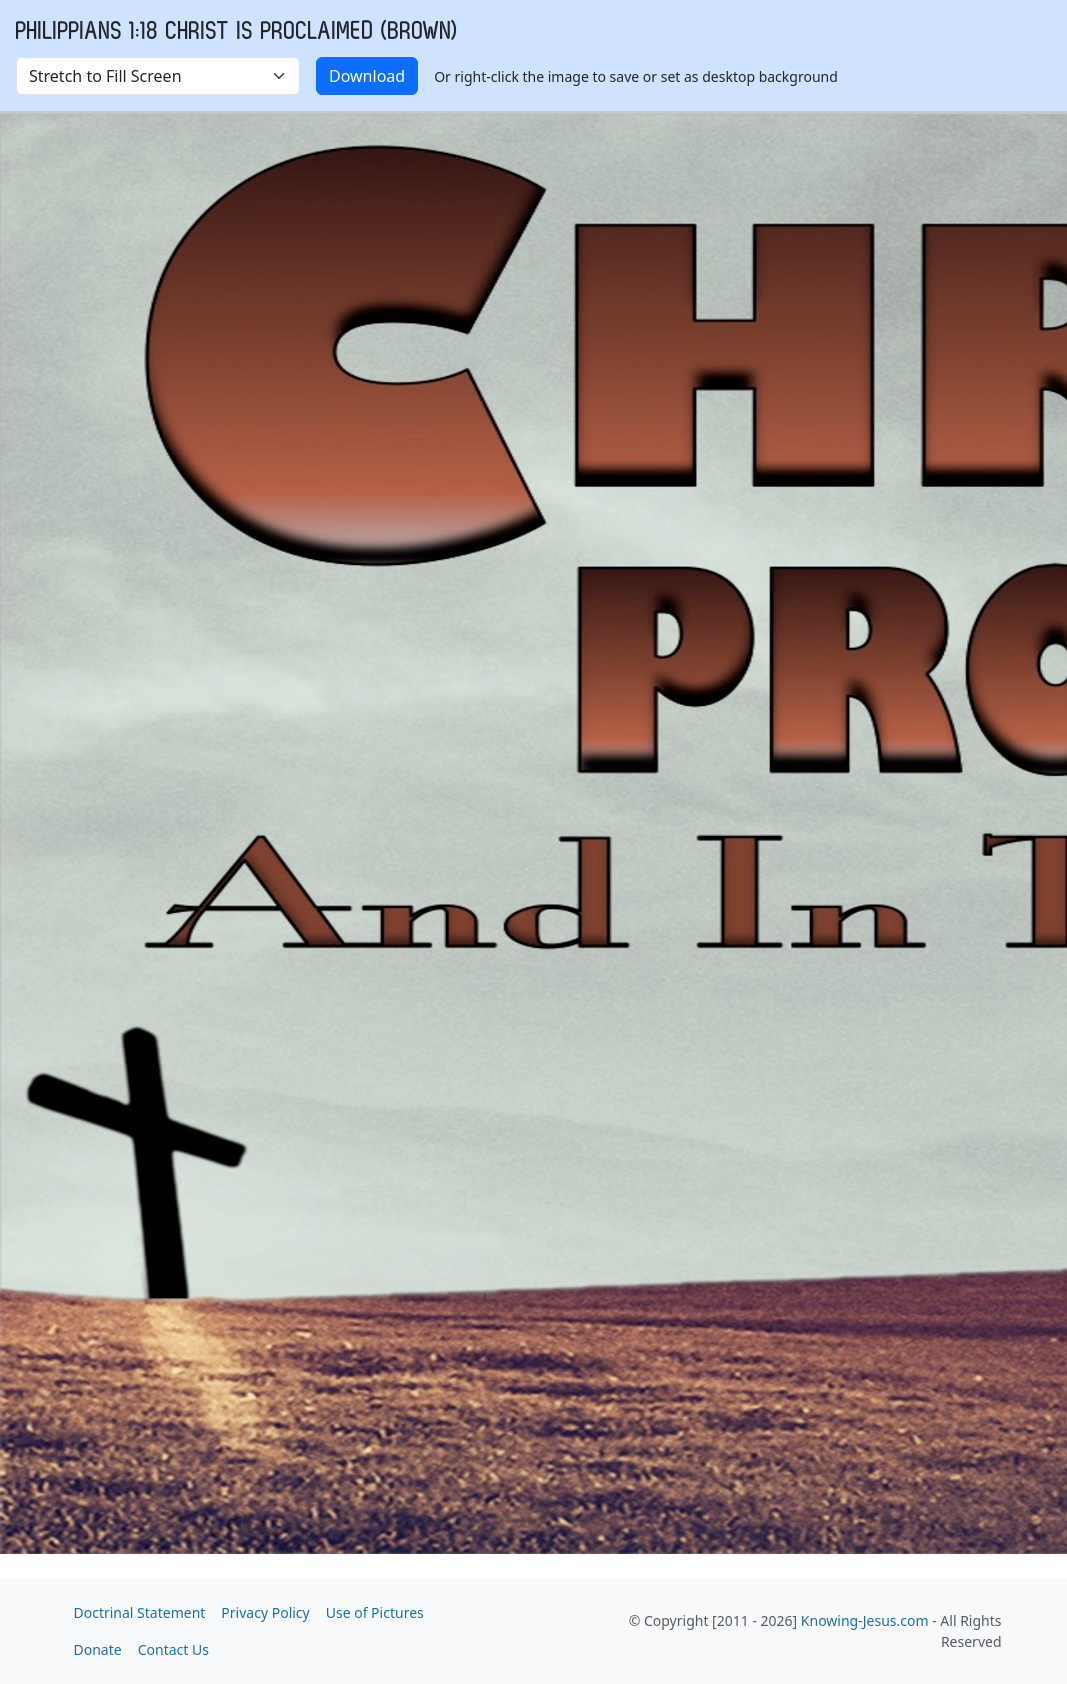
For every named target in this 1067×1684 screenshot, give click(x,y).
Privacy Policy (265, 1612)
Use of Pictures (375, 1612)
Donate (98, 1649)
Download (367, 76)
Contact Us (173, 1649)
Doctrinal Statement (140, 1612)
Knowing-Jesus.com (865, 1620)
